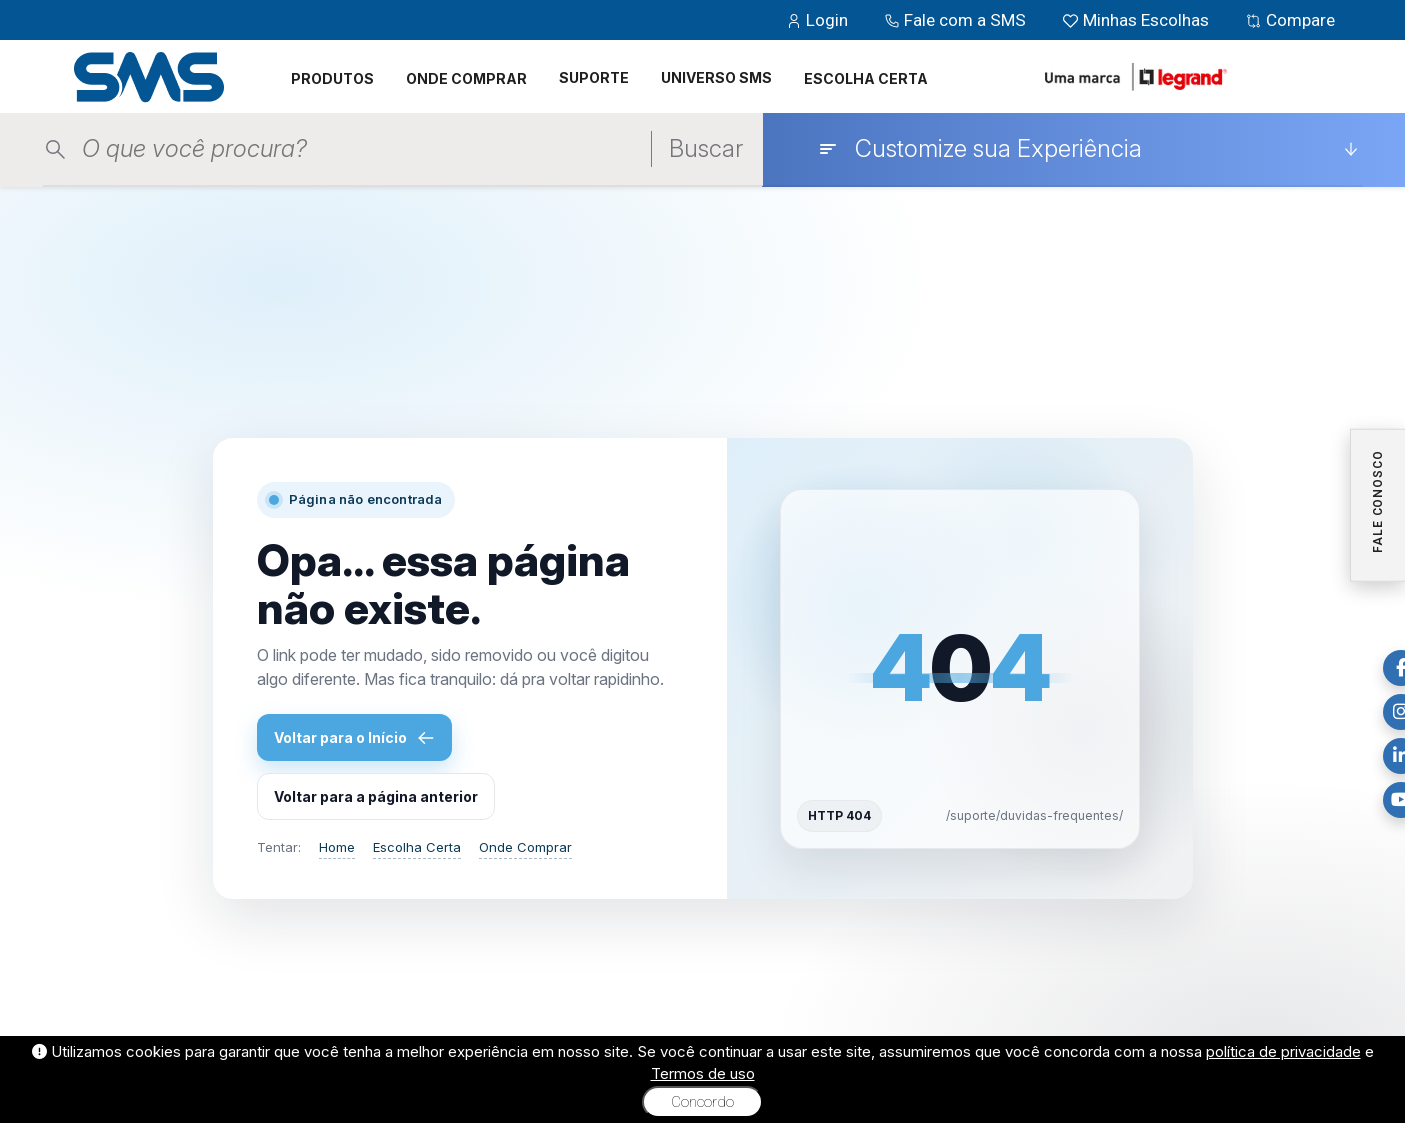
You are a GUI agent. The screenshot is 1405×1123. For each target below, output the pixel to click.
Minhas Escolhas (1137, 20)
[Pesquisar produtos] (352, 149)
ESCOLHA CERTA (866, 78)
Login (819, 20)
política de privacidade (1283, 1051)
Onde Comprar (525, 847)
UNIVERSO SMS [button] (716, 77)
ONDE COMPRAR (466, 78)
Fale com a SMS (957, 20)
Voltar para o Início (354, 738)
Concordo (702, 1102)
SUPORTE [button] (594, 77)
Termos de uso (703, 1073)
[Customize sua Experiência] (1088, 149)
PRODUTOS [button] (332, 78)
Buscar (706, 148)
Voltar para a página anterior (376, 796)
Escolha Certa (417, 847)
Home (337, 847)
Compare (1290, 20)
